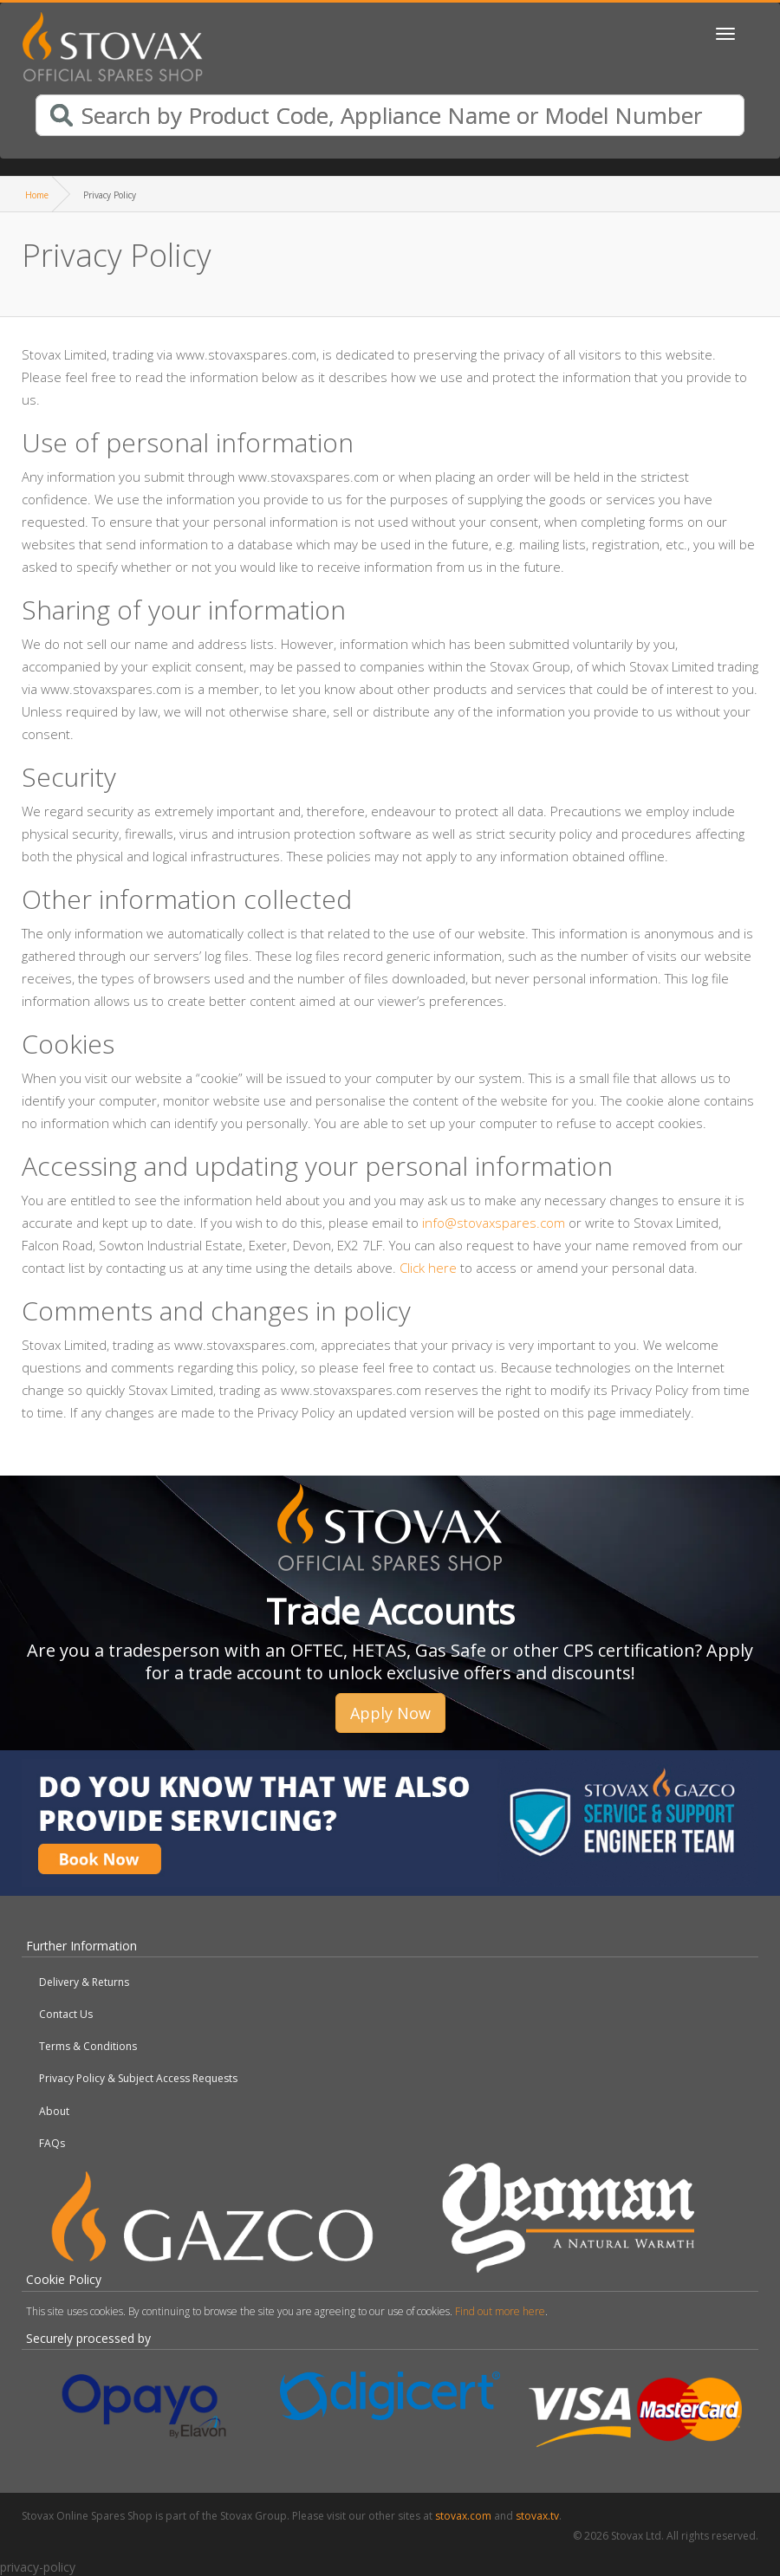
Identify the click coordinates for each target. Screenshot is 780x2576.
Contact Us (66, 2014)
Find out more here (500, 2311)
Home (37, 195)
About (54, 2111)
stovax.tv (537, 2515)
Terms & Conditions (88, 2046)
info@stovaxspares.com (493, 1222)
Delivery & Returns (84, 1982)
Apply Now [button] (390, 1713)
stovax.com (463, 2515)
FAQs (52, 2143)
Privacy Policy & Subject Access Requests (138, 2078)
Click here (428, 1267)
